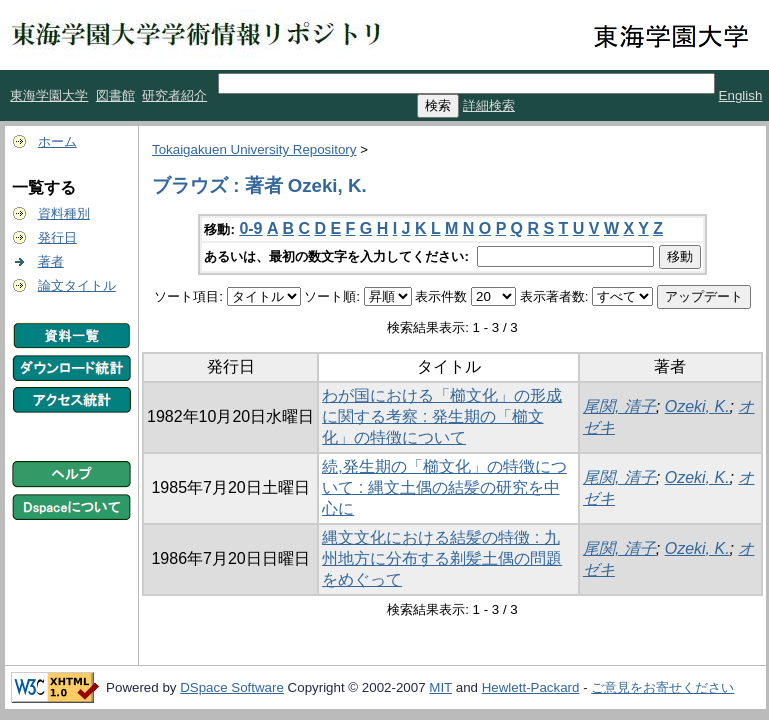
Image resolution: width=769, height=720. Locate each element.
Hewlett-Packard (531, 687)
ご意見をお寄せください (662, 687)
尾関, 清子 (619, 406)
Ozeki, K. (697, 406)
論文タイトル (77, 285)
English (741, 95)
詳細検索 (489, 105)
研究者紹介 (174, 95)
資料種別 (64, 213)
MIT (440, 687)
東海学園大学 (49, 95)
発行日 (57, 237)
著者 (51, 261)
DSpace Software (232, 687)
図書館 (115, 95)
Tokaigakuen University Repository (254, 149)
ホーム (57, 141)
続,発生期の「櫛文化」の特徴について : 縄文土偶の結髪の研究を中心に (444, 487)
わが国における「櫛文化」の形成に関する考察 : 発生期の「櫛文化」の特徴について (442, 416)
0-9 (250, 228)
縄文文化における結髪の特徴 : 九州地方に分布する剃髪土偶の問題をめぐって (442, 558)
